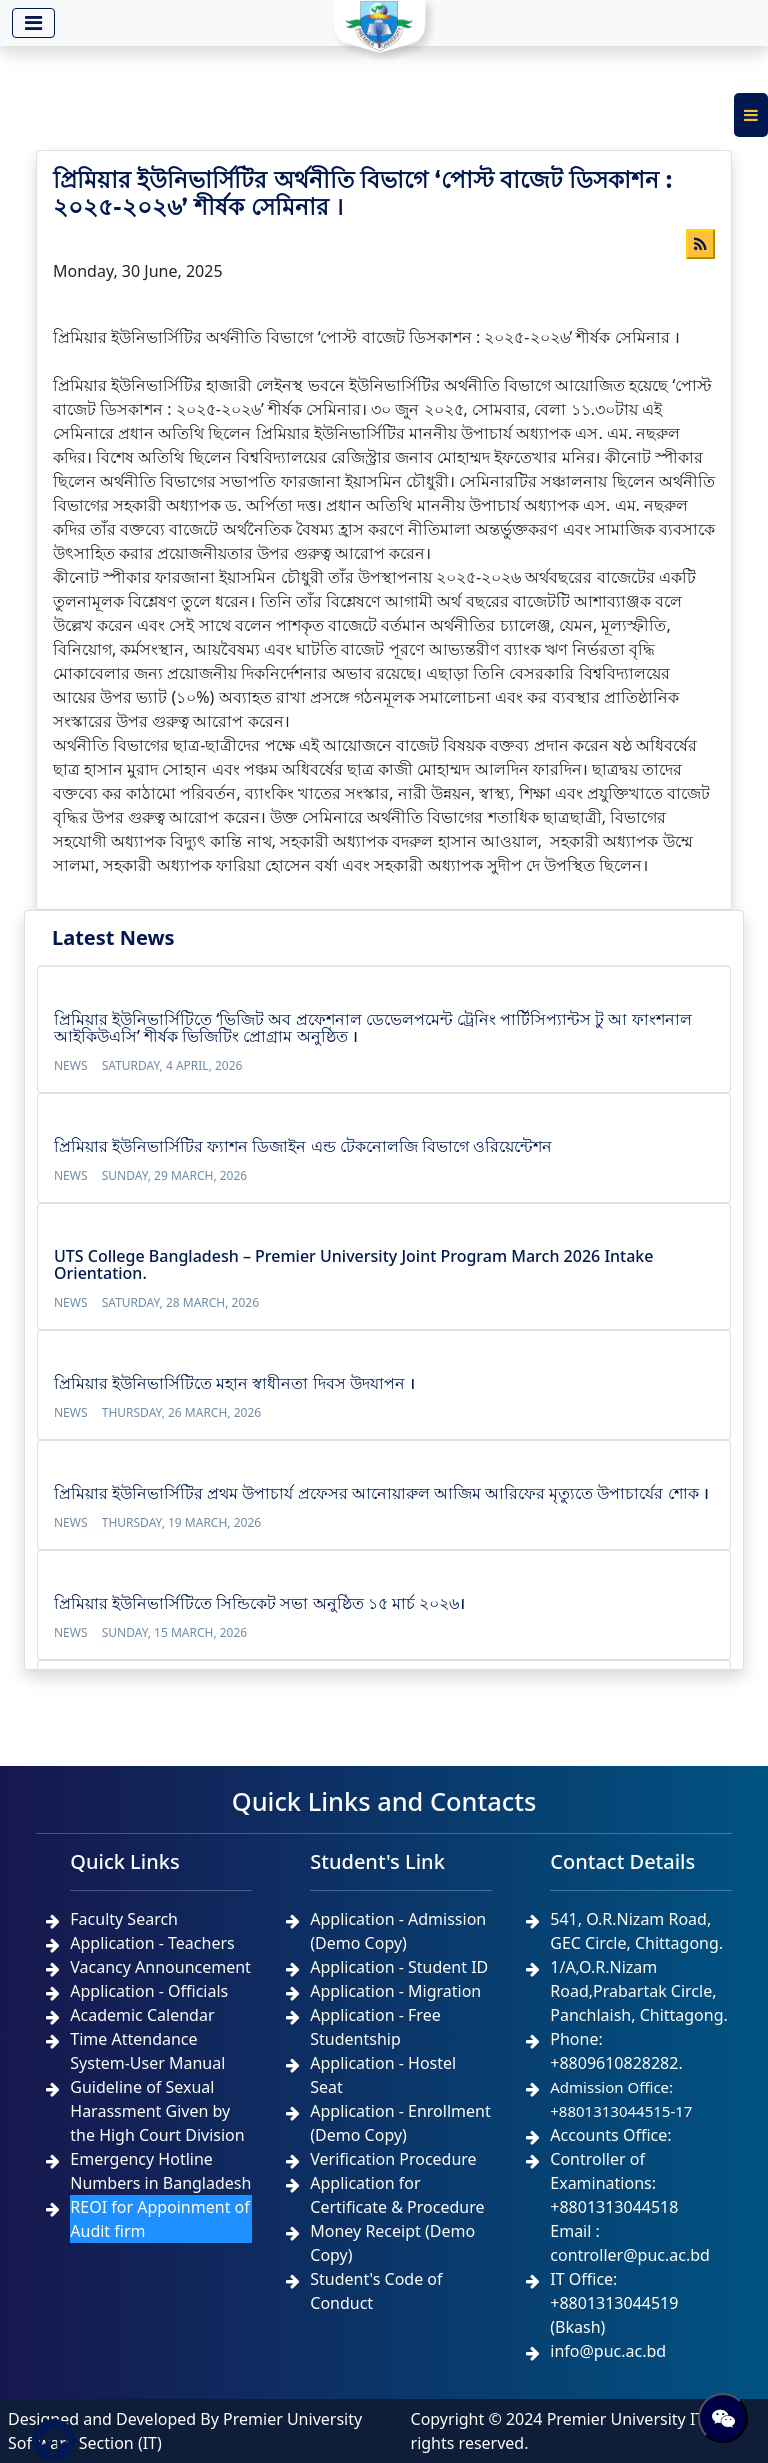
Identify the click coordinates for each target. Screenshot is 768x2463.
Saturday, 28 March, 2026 (180, 1302)
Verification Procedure (393, 2159)
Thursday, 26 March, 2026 (181, 1412)
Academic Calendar (142, 2015)
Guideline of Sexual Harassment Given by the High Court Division (157, 2111)
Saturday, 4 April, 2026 (172, 1065)
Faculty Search (124, 1919)
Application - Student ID (399, 1967)
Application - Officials (149, 1991)
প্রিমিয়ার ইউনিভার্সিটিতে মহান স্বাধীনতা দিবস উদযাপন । (234, 1383)
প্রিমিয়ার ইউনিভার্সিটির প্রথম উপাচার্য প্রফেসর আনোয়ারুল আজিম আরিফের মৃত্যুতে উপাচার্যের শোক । (381, 1493)
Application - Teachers (152, 1943)
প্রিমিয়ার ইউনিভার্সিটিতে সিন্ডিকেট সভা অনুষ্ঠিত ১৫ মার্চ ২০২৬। (259, 1603)
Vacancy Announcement (160, 1967)
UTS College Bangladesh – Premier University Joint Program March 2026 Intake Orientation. (354, 1264)
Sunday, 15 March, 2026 (175, 1632)
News (71, 1065)
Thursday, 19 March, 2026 (181, 1522)
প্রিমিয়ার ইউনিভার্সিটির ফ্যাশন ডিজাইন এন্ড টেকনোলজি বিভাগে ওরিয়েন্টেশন (303, 1146)
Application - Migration (395, 1991)
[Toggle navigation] (33, 23)
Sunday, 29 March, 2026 (175, 1175)
